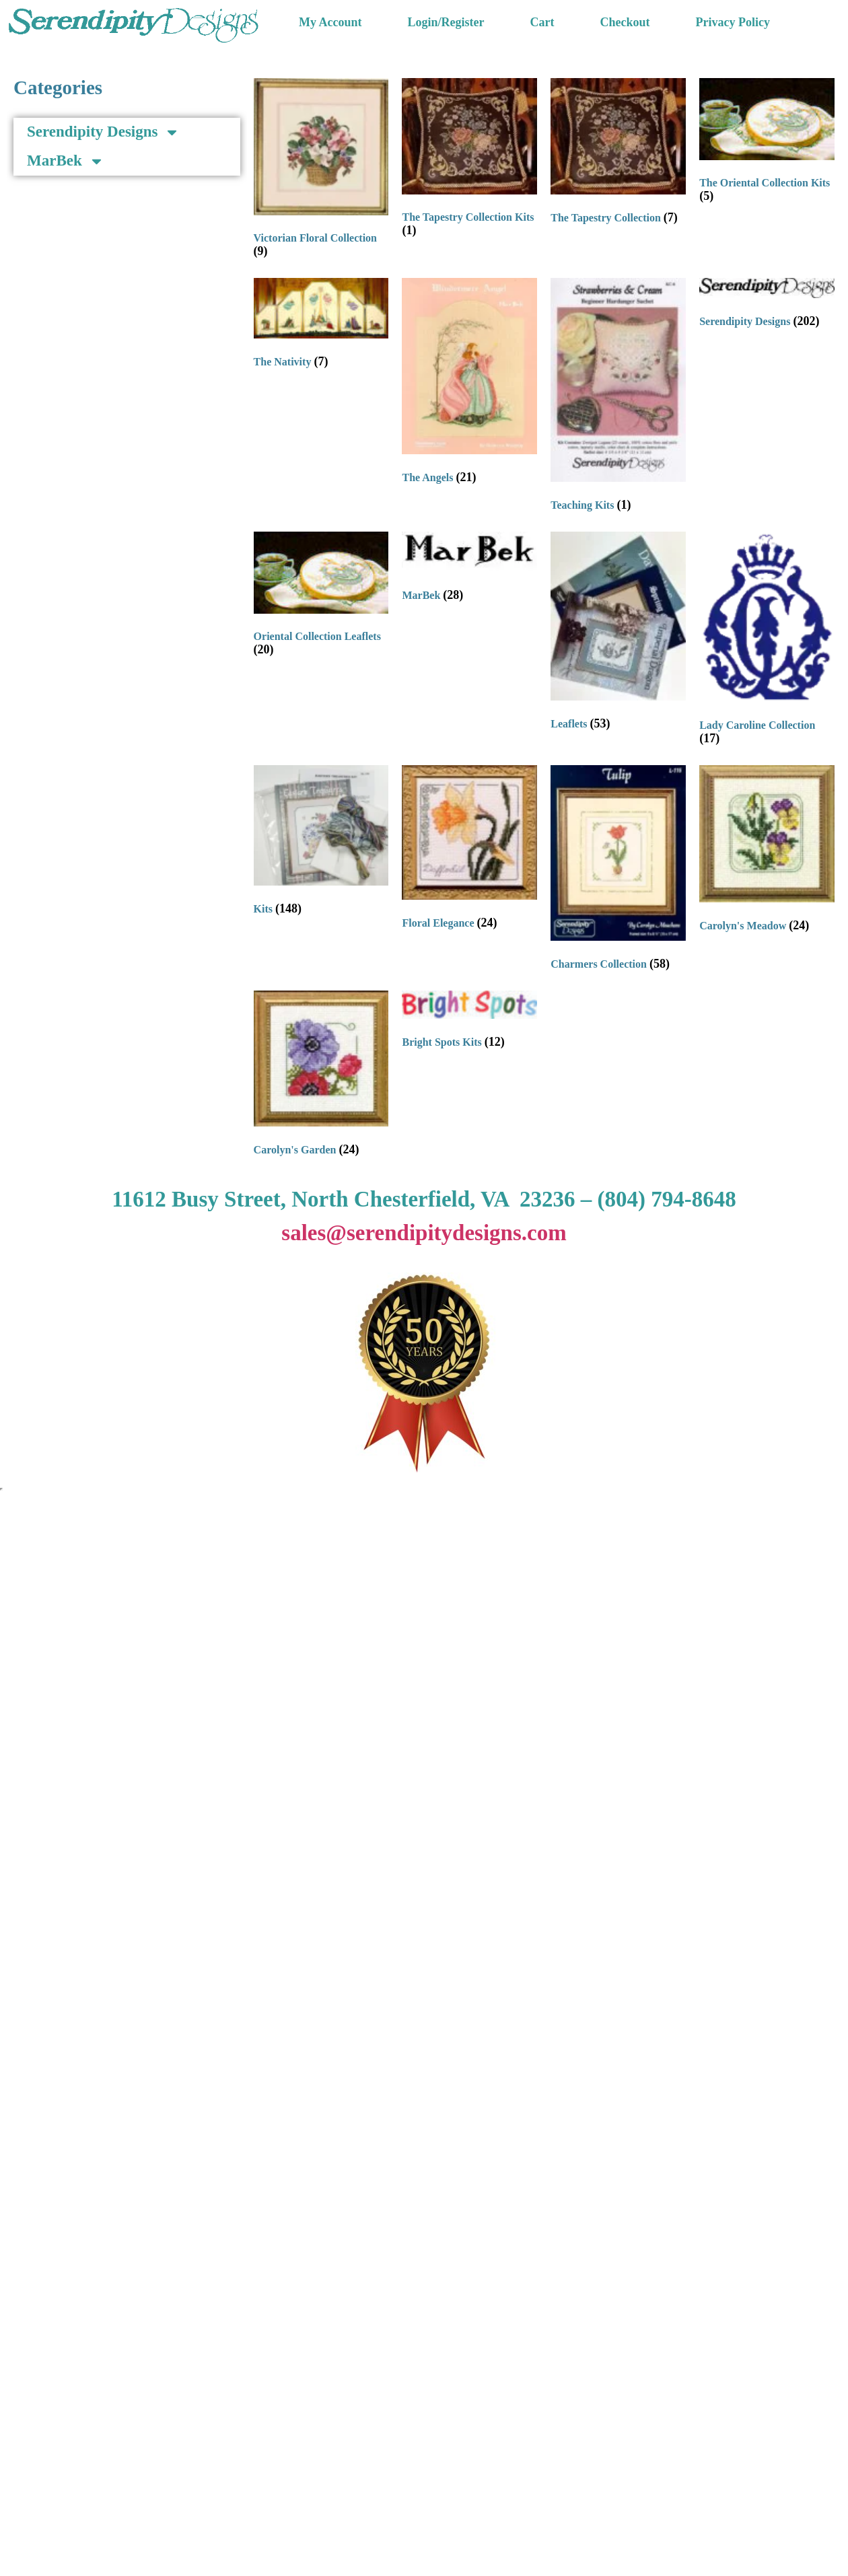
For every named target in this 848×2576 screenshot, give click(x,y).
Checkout (624, 22)
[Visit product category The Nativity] (321, 326)
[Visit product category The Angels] (469, 384)
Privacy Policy (733, 22)
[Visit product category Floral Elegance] (469, 850)
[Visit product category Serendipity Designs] (767, 306)
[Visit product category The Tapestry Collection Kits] (469, 161)
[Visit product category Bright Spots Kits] (469, 1022)
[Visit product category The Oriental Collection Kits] (767, 143)
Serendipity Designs (103, 132)
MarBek (65, 161)
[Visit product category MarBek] (469, 570)
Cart (542, 22)
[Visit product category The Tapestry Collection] (618, 154)
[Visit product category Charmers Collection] (618, 871)
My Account (330, 22)
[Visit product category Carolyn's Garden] (321, 1077)
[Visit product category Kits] (321, 844)
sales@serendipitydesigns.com (423, 1233)
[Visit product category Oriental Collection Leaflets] (321, 597)
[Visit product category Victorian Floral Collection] (321, 171)
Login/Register (446, 22)
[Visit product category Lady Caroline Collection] (767, 642)
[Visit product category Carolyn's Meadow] (767, 852)
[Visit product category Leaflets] (618, 634)
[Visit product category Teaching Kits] (618, 398)
